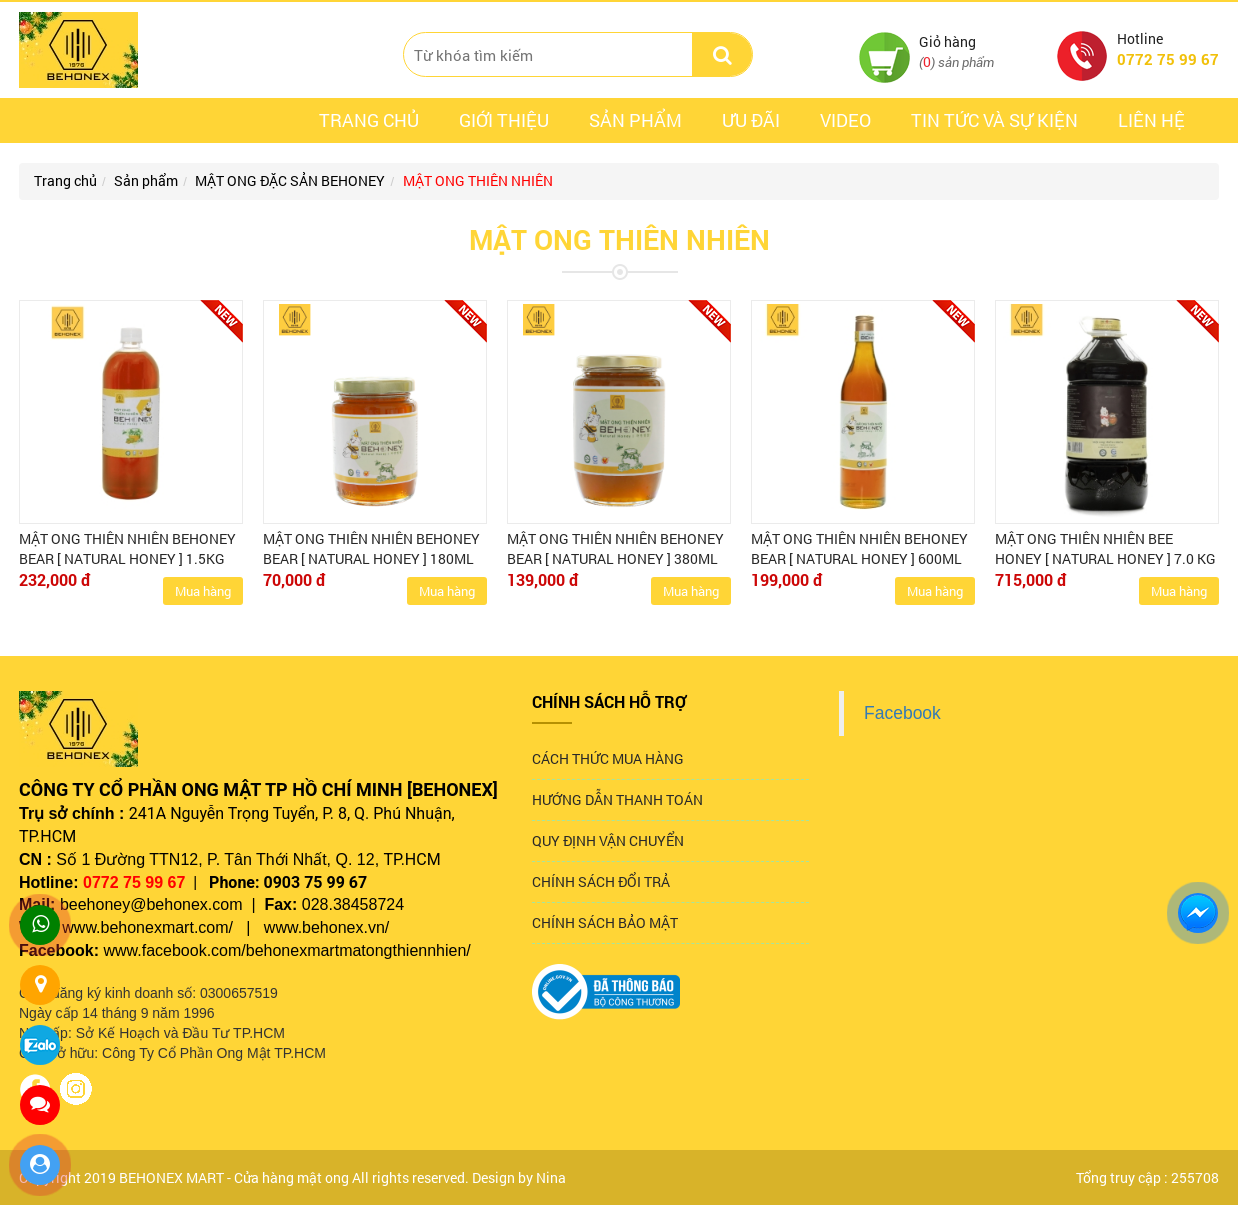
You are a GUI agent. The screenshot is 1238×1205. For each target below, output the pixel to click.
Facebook (902, 713)
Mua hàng (203, 591)
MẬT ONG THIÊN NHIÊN (478, 180)
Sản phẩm (635, 120)
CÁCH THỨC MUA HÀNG (608, 758)
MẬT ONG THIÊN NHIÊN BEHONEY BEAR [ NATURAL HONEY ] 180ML (371, 548)
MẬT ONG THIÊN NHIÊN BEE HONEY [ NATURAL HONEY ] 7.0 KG (1105, 548)
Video (845, 120)
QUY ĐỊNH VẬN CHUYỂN (608, 840)
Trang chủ (369, 120)
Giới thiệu (504, 120)
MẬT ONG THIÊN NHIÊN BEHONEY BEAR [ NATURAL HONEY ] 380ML (615, 548)
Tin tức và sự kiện (994, 120)
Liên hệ (1151, 120)
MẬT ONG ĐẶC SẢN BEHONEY (290, 180)
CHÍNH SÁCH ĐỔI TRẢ (601, 881)
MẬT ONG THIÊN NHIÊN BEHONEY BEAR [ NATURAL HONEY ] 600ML (859, 548)
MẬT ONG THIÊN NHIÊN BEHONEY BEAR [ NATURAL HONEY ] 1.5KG (127, 548)
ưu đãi (751, 120)
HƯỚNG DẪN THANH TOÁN (617, 799)
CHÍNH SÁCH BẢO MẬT (605, 922)
